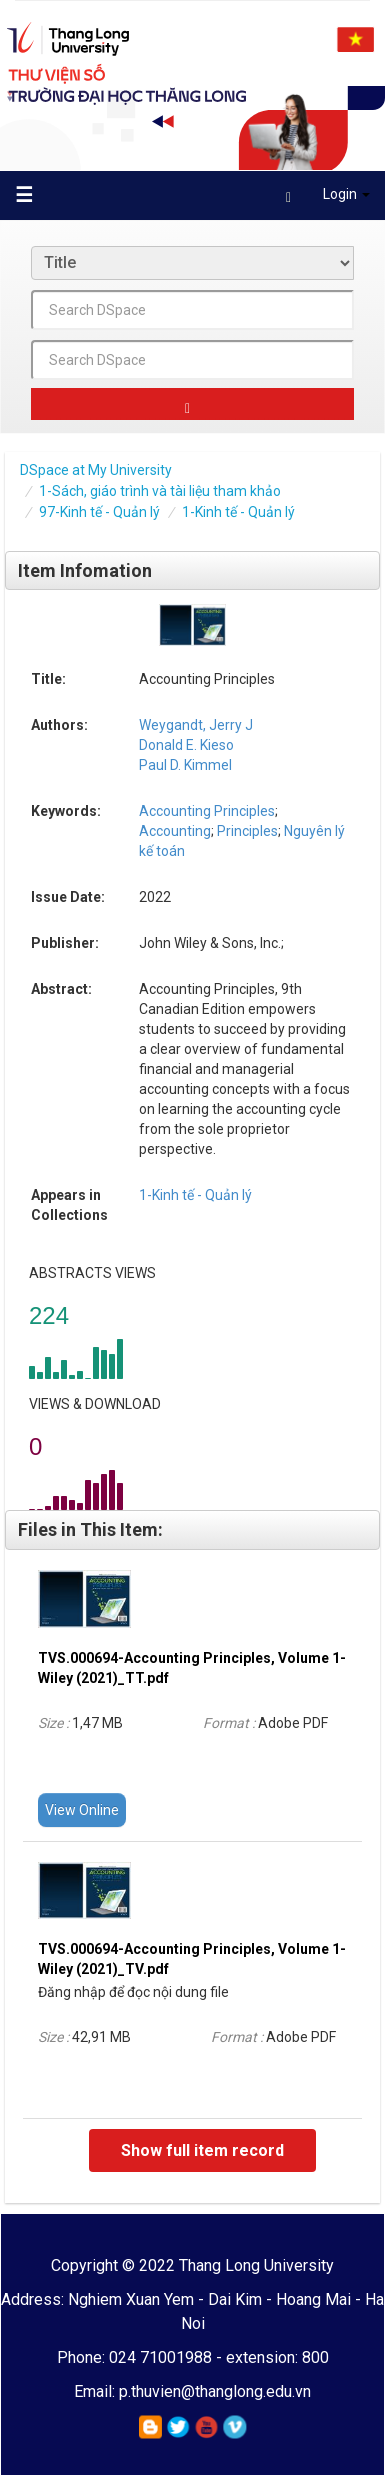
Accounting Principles (207, 811)
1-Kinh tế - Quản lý (238, 512)
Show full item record (202, 2150)
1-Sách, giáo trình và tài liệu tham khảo (160, 491)
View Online (82, 1810)
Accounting (175, 831)
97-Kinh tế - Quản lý (99, 512)
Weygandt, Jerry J (196, 725)
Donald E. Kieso (186, 745)
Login (328, 197)
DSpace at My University (96, 470)
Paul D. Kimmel (185, 765)
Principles (246, 831)
